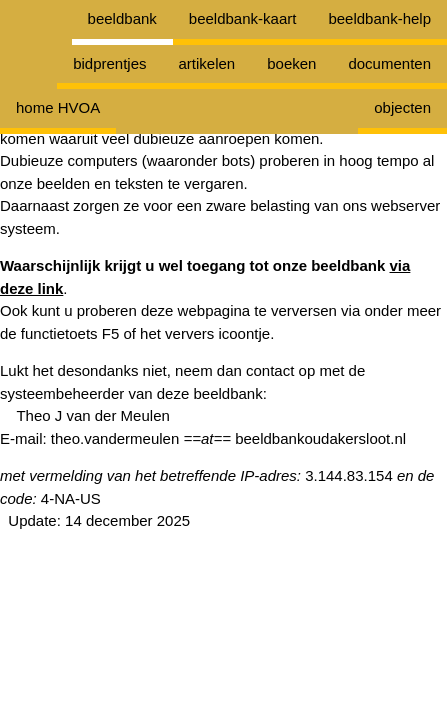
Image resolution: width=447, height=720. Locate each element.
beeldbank (122, 18)
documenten (389, 63)
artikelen (207, 63)
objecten (402, 107)
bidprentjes (109, 63)
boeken (291, 63)
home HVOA (58, 107)
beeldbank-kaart (243, 18)
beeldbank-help (379, 18)
